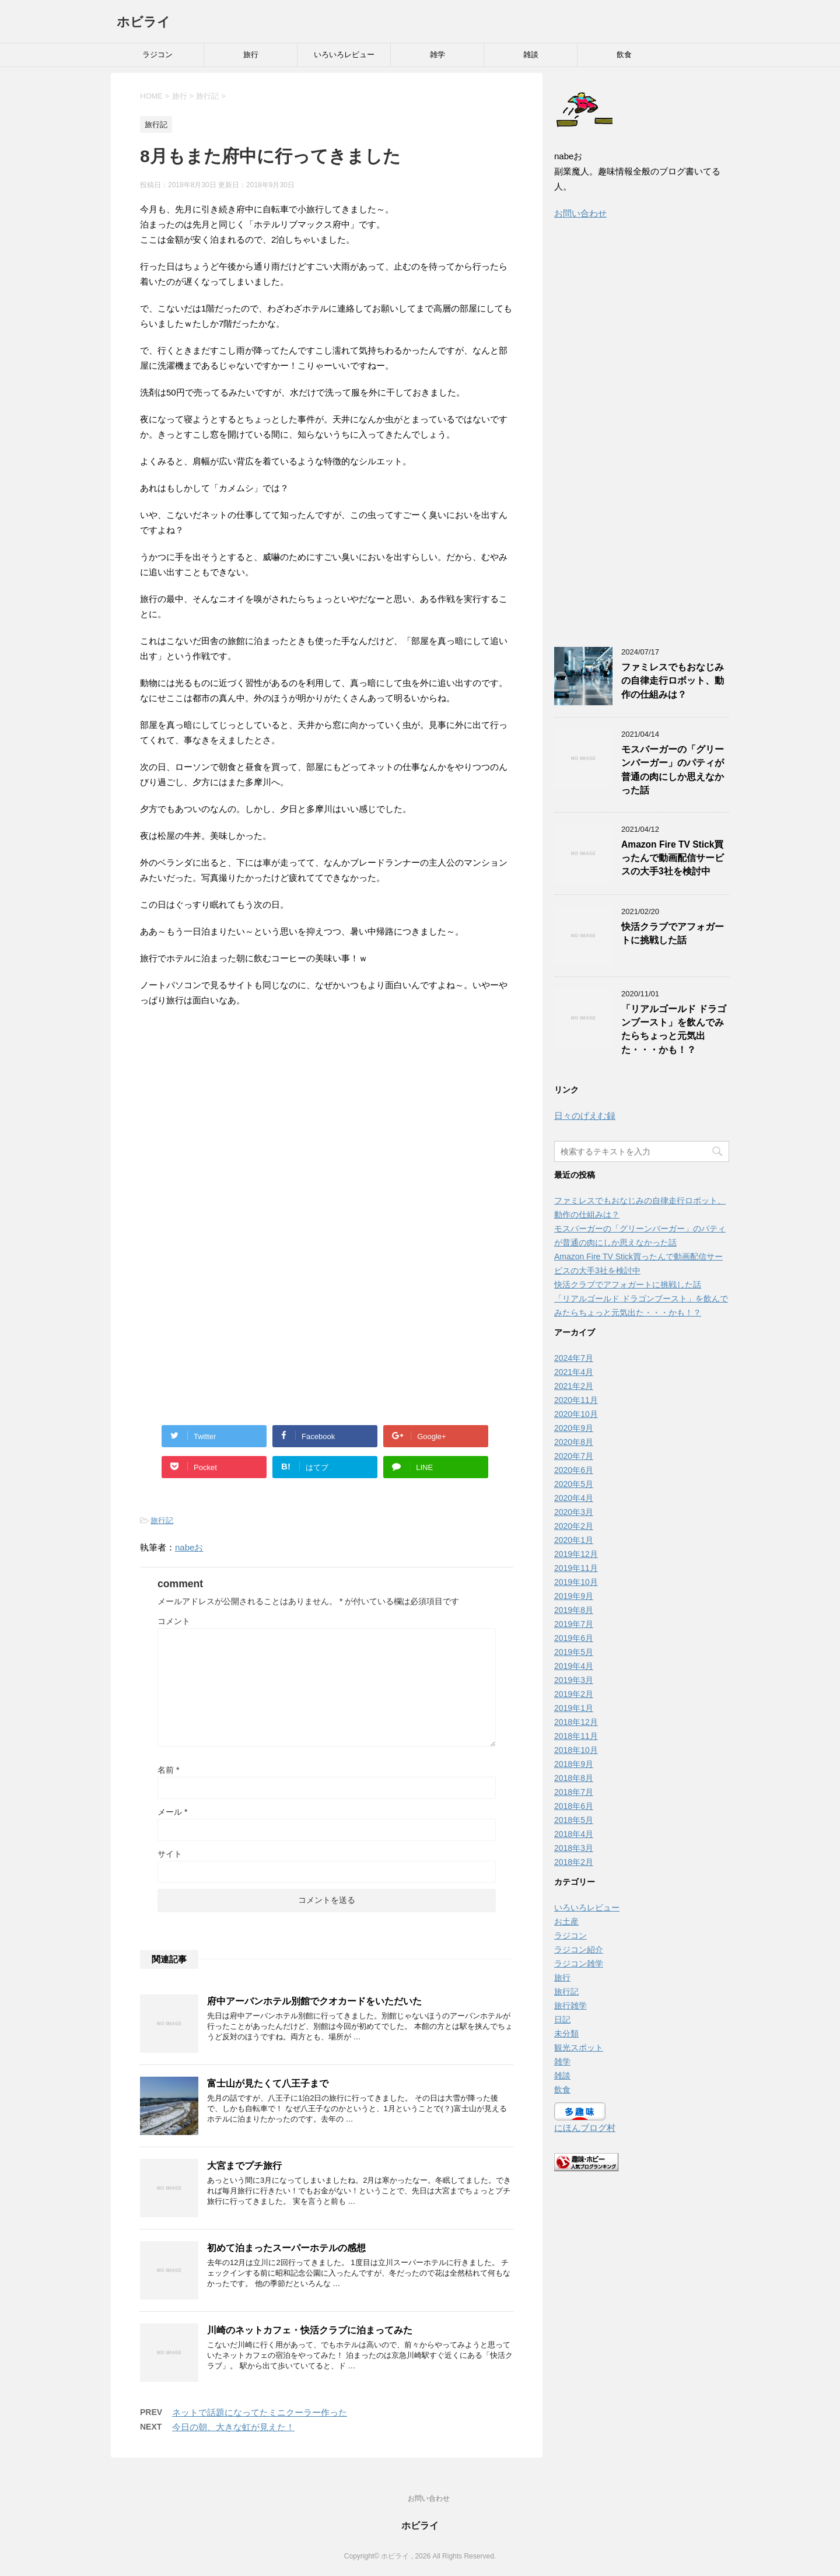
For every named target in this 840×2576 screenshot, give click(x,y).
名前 (168, 1769)
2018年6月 (573, 1806)
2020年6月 (573, 1470)
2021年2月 (573, 1386)
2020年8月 (573, 1442)
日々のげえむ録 (584, 1116)
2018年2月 (573, 1862)
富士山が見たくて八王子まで (267, 2083)
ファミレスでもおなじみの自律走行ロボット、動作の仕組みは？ (672, 680)
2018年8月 (573, 1778)
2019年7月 (573, 1624)
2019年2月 (573, 1694)
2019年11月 (576, 1568)
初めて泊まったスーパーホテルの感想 (286, 2248)
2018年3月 (573, 1848)
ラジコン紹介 (578, 1949)
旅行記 (161, 1520)
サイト (170, 1854)
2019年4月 (573, 1666)
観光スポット (578, 2047)
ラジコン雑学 (578, 1963)
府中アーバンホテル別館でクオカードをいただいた (314, 2001)
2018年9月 (573, 1764)
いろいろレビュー (344, 54)
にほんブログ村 (584, 2128)
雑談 (530, 54)
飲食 (624, 54)
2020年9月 (573, 1428)
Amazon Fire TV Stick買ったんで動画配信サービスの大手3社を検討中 (672, 858)
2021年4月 (573, 1372)
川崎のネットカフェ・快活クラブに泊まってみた (309, 2330)
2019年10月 (576, 1582)
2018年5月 (573, 1820)
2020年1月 (573, 1540)
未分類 (566, 2033)
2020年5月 (573, 1484)
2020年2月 (573, 1526)
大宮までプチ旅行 (244, 2166)
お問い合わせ (580, 213)
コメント (174, 1621)
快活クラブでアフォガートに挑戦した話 (672, 933)
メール (172, 1812)
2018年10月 (576, 1750)
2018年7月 (573, 1792)
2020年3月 (573, 1512)
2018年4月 (573, 1834)
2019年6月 (573, 1638)
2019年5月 (573, 1652)
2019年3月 (573, 1680)
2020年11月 (576, 1400)
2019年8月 (573, 1610)
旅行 (250, 54)
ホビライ (143, 22)
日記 (562, 2019)
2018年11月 (576, 1736)
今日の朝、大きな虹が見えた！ (233, 2427)
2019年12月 (576, 1554)
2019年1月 (573, 1708)
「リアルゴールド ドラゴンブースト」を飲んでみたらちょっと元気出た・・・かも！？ (673, 1029)
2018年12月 (576, 1722)
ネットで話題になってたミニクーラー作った (259, 2412)
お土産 (566, 1921)
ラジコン (157, 54)
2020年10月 (576, 1414)
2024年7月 (573, 1358)
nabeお (189, 1547)
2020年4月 (573, 1498)
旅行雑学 (570, 2005)
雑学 (437, 54)
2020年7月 (573, 1456)
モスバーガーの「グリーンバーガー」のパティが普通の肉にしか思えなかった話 (672, 769)
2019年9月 (573, 1596)
